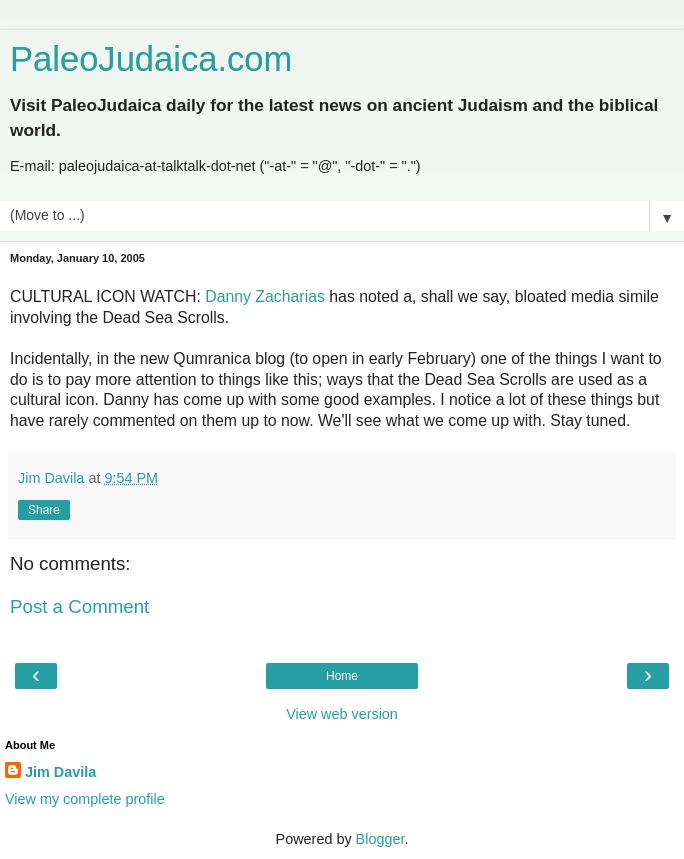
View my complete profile (85, 799)
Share (44, 510)
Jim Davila (60, 772)
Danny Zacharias (265, 296)
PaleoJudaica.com (151, 59)
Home (342, 676)
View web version (342, 714)
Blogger (380, 839)
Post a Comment (79, 606)
